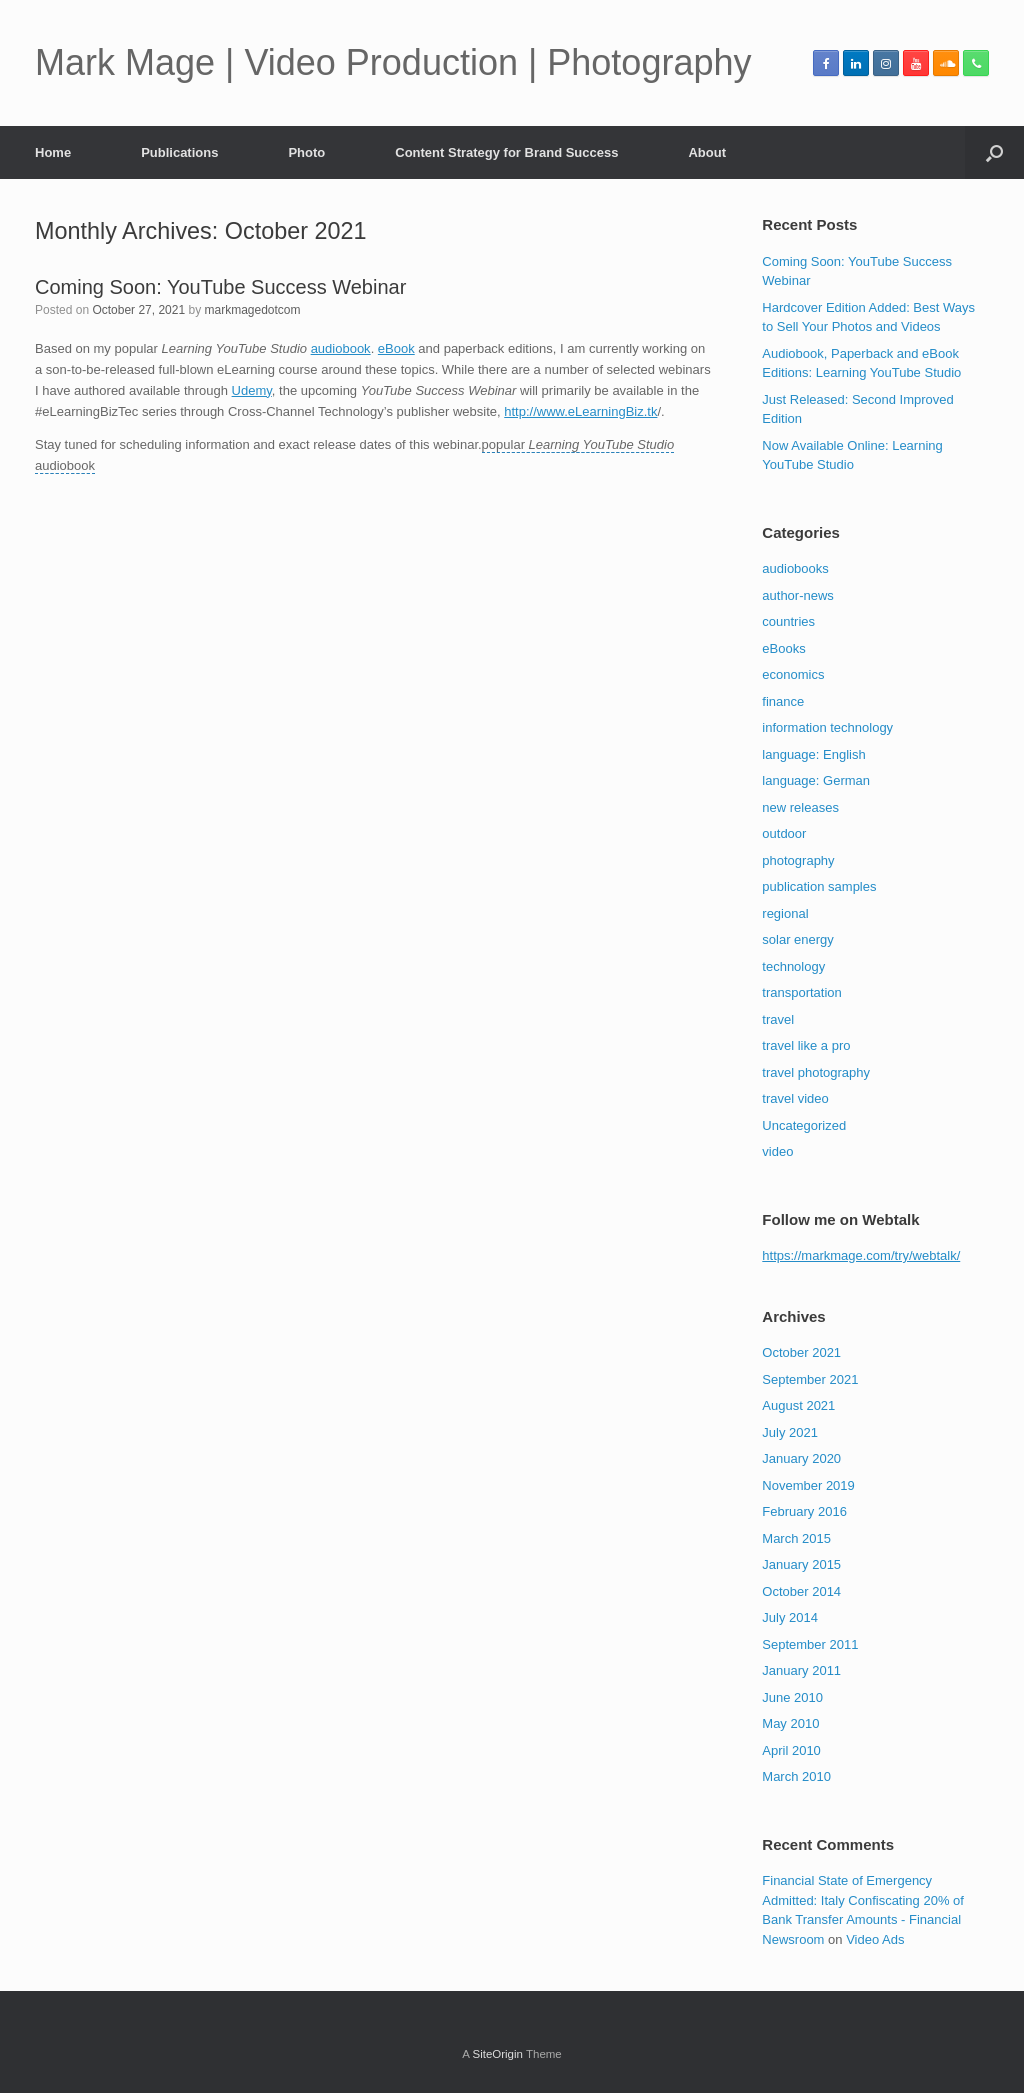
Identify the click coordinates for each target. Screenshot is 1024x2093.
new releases (800, 807)
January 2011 (801, 1670)
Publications (179, 152)
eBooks (783, 648)
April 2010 (791, 1750)
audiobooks (795, 568)
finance (783, 701)
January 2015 (801, 1564)
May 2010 (790, 1723)
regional (785, 913)
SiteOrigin (497, 2054)
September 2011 (810, 1644)
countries (788, 621)
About (707, 152)
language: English (813, 754)
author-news (798, 595)
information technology (827, 727)
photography (798, 860)
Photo (306, 152)
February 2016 (804, 1511)
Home (53, 152)
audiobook (341, 348)
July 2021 (790, 1432)
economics (793, 674)
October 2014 (801, 1591)
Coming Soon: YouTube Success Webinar (220, 287)
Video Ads (875, 1939)
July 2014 (790, 1617)
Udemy (252, 390)
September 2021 (810, 1379)
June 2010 (792, 1697)
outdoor (784, 833)
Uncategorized (804, 1125)
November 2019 (808, 1485)
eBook (396, 348)
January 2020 (801, 1458)
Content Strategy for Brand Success (506, 152)
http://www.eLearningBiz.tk (580, 411)
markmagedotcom (252, 310)
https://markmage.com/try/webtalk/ (861, 1255)
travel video (795, 1098)
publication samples (819, 886)
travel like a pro (806, 1045)
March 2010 (796, 1776)
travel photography (816, 1072)
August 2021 (798, 1405)
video (777, 1151)
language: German (816, 780)
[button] (994, 152)
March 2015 (796, 1538)
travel (778, 1019)
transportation (802, 992)
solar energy (798, 939)
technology (793, 966)
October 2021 (801, 1352)
